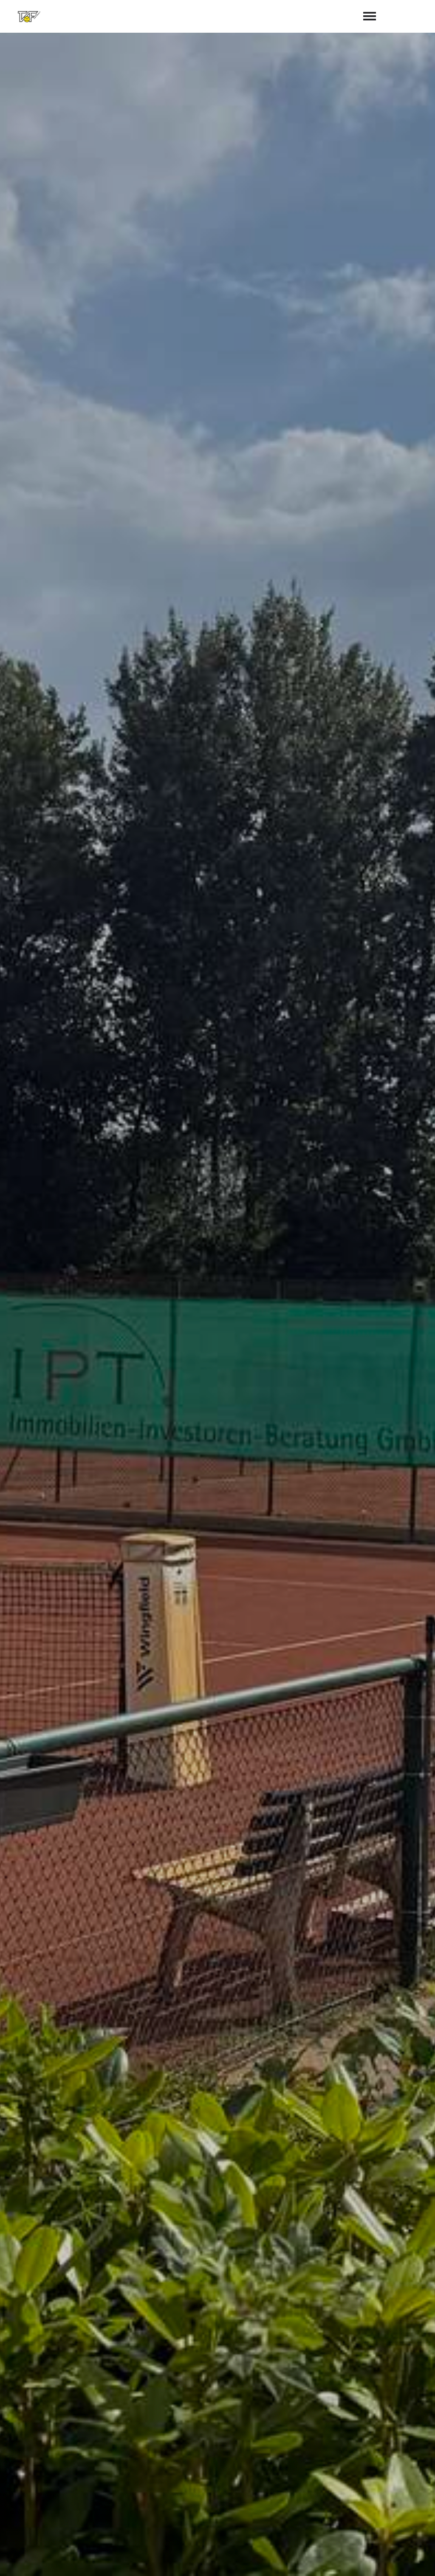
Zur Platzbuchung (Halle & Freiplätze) (81, 639)
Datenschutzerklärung (246, 2383)
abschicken (315, 2405)
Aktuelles (30, 606)
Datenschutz (409, 2560)
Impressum (362, 2560)
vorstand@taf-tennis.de (266, 2506)
